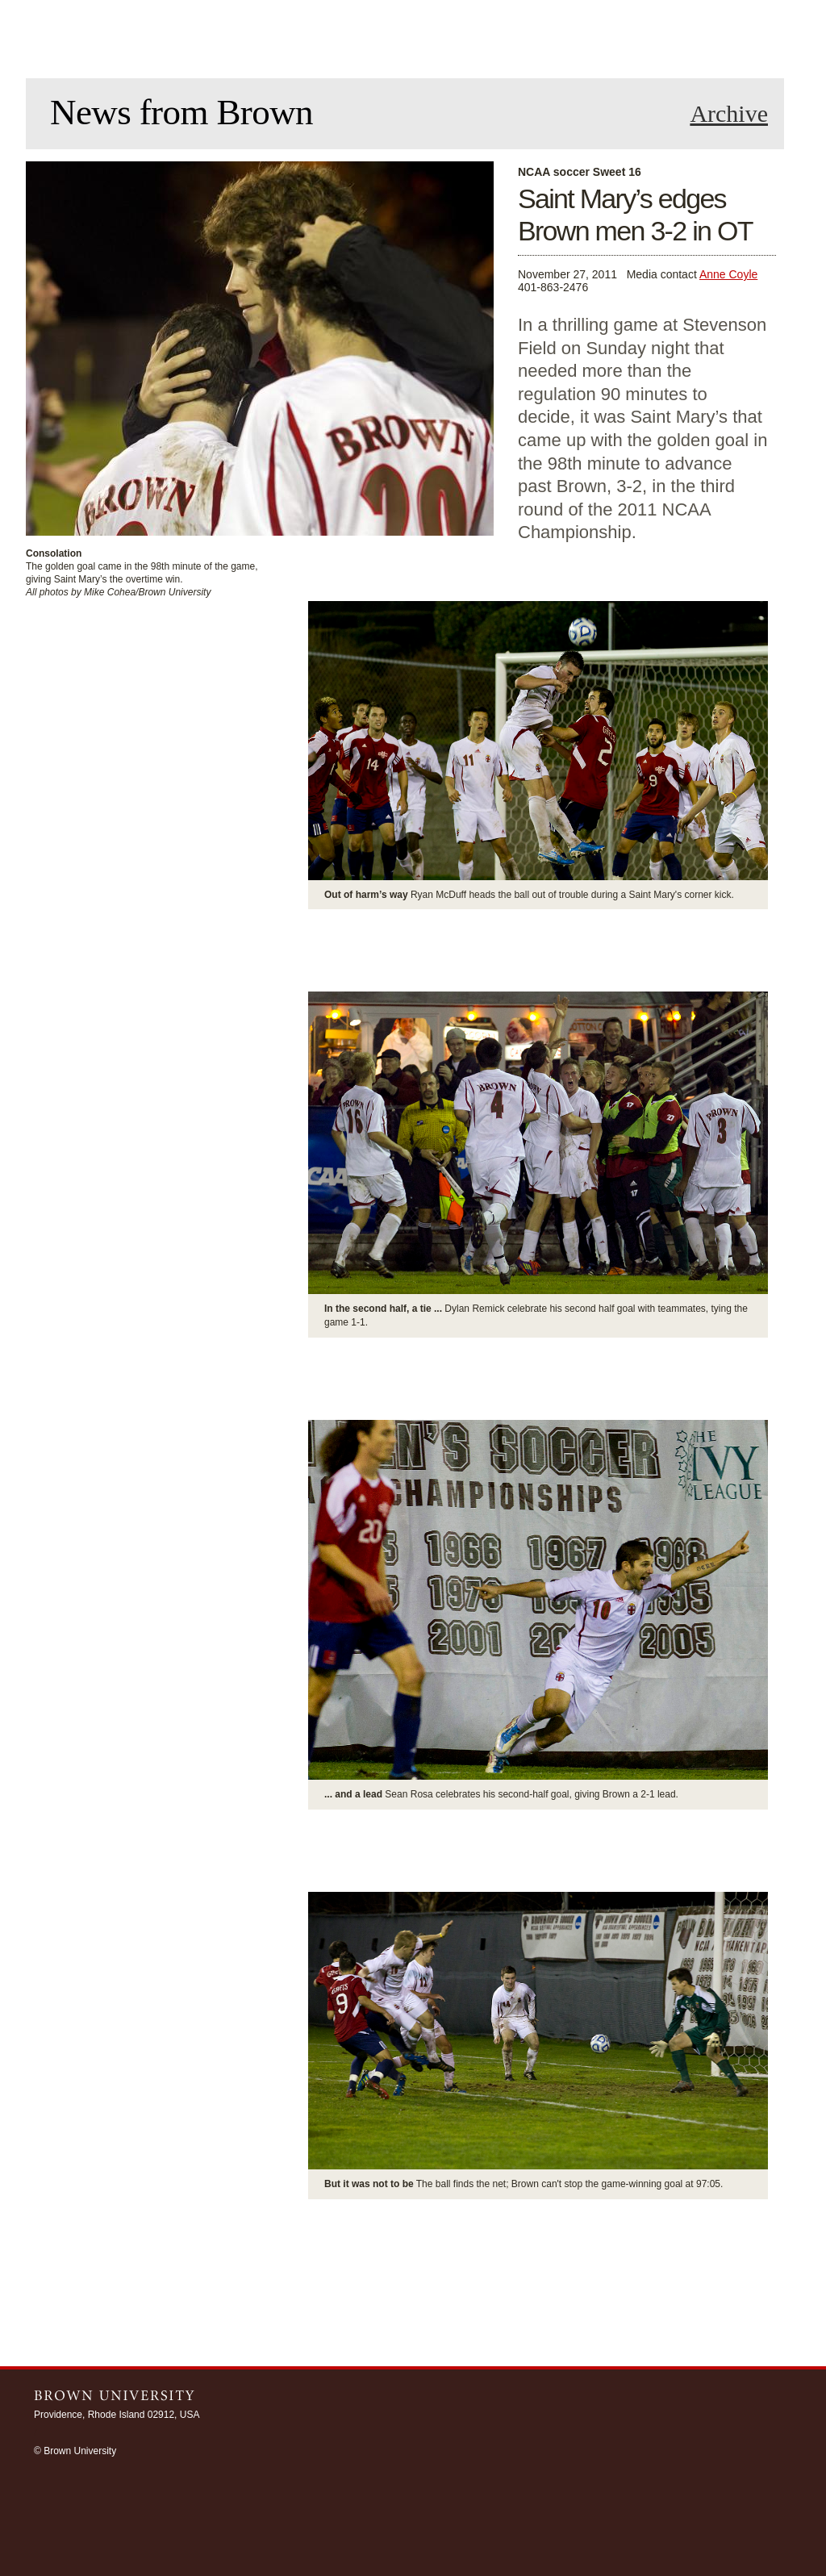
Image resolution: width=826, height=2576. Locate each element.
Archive (729, 113)
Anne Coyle (728, 274)
